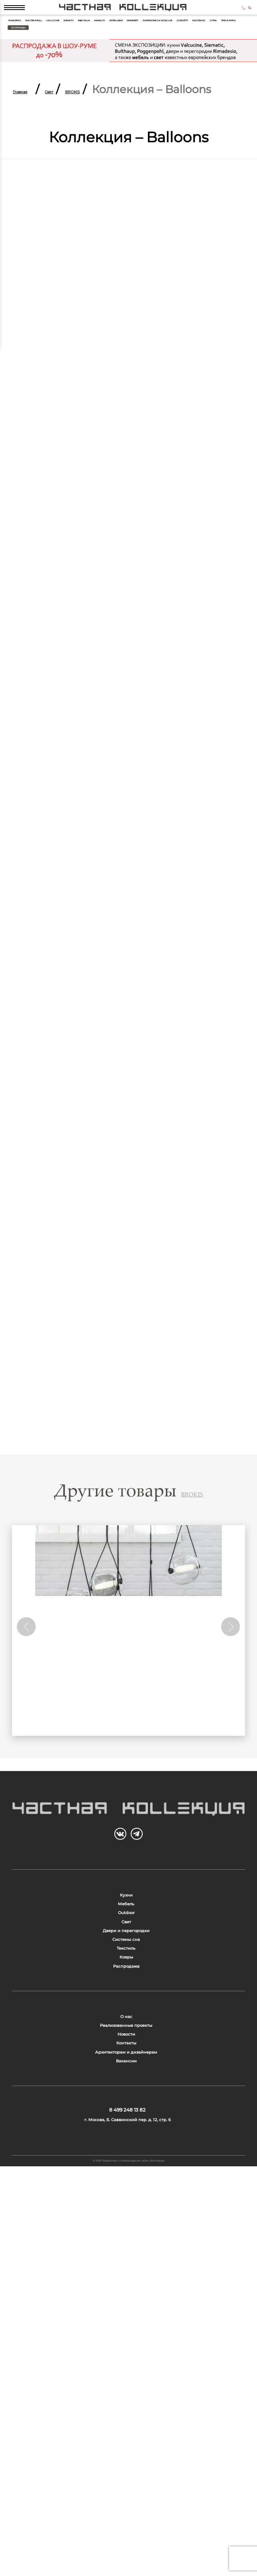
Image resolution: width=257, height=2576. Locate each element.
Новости (126, 2331)
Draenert (118, 62)
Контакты (126, 2355)
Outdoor (126, 2072)
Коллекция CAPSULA (128, 1798)
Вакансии (126, 2403)
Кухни (126, 2023)
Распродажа (126, 2217)
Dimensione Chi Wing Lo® (192, 62)
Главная (35, 144)
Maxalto (26, 62)
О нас (126, 2282)
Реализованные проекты (126, 2307)
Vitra (112, 78)
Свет (87, 144)
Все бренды (211, 78)
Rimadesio (29, 47)
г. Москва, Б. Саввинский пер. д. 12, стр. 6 (127, 2497)
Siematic (178, 47)
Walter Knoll (82, 47)
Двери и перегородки (126, 2120)
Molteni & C (74, 78)
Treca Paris (152, 78)
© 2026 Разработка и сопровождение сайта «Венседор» (128, 2560)
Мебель (126, 2048)
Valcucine (136, 47)
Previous (32, 1722)
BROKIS (133, 144)
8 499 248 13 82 (222, 19)
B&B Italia (219, 47)
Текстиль (126, 2169)
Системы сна (126, 2145)
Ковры (126, 2193)
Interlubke (71, 62)
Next (224, 1722)
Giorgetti (28, 78)
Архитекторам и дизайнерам (126, 2379)
